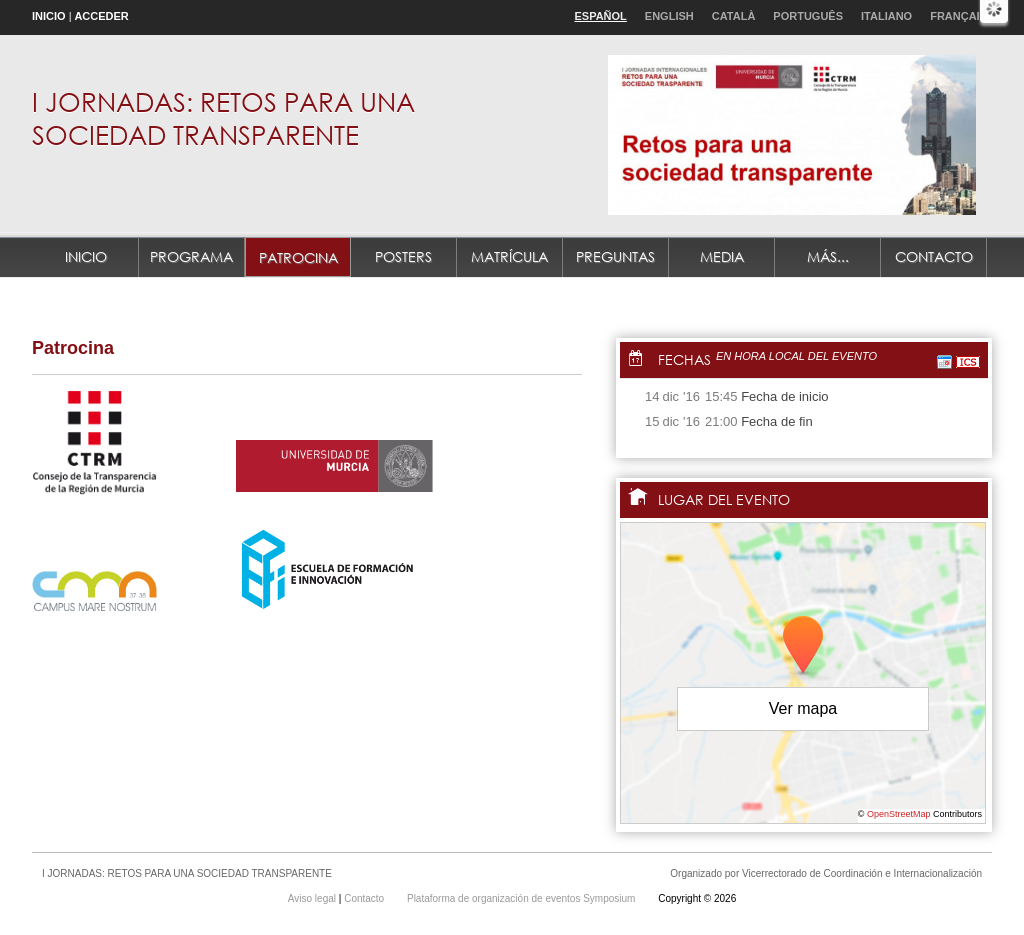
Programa (191, 256)
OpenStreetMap (899, 814)
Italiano (886, 16)
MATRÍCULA (509, 256)
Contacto (934, 256)
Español (600, 16)
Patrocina (298, 257)
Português (808, 16)
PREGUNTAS (615, 256)
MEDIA (722, 256)
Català (734, 16)
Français (958, 16)
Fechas (684, 359)
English (669, 16)
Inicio (49, 16)
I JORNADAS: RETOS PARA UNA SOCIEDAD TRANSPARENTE (223, 117)
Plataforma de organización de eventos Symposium (522, 898)
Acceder (101, 16)
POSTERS (403, 256)
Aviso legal (313, 898)
